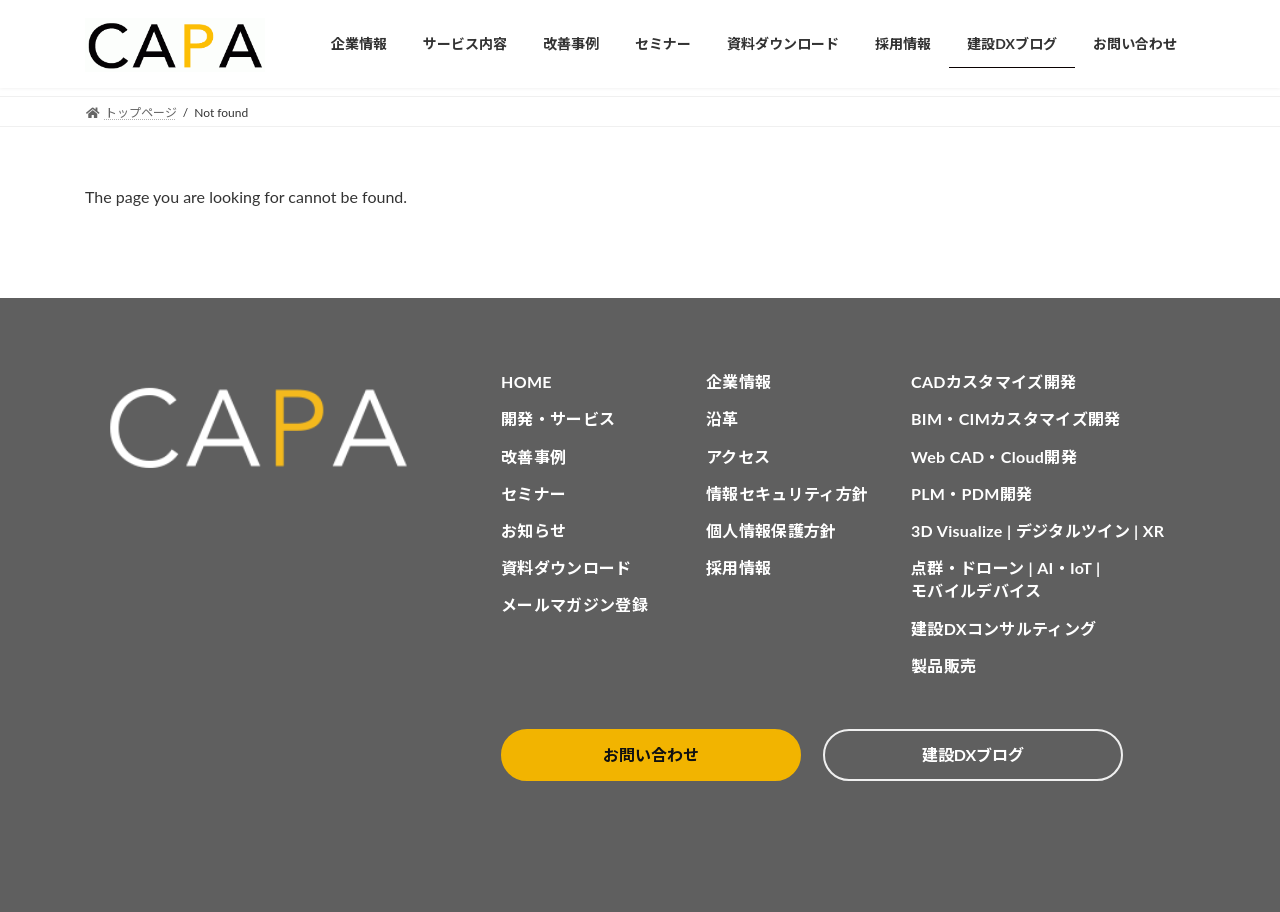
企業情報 (738, 381)
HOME (526, 381)
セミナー (533, 493)
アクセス (738, 456)
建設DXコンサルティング (1003, 628)
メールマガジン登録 (574, 604)
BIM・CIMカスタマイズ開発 (1016, 418)
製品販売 (943, 665)
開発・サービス (558, 418)
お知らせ (533, 530)
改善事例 (533, 456)
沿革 (722, 418)
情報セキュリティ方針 (787, 493)
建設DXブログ (973, 754)
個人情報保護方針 (771, 530)
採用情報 (738, 567)
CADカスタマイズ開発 (993, 381)
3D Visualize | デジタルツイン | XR (1037, 530)
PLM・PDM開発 (971, 493)
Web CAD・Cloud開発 (994, 456)
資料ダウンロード (566, 567)
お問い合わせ (651, 754)
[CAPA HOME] (269, 428)
